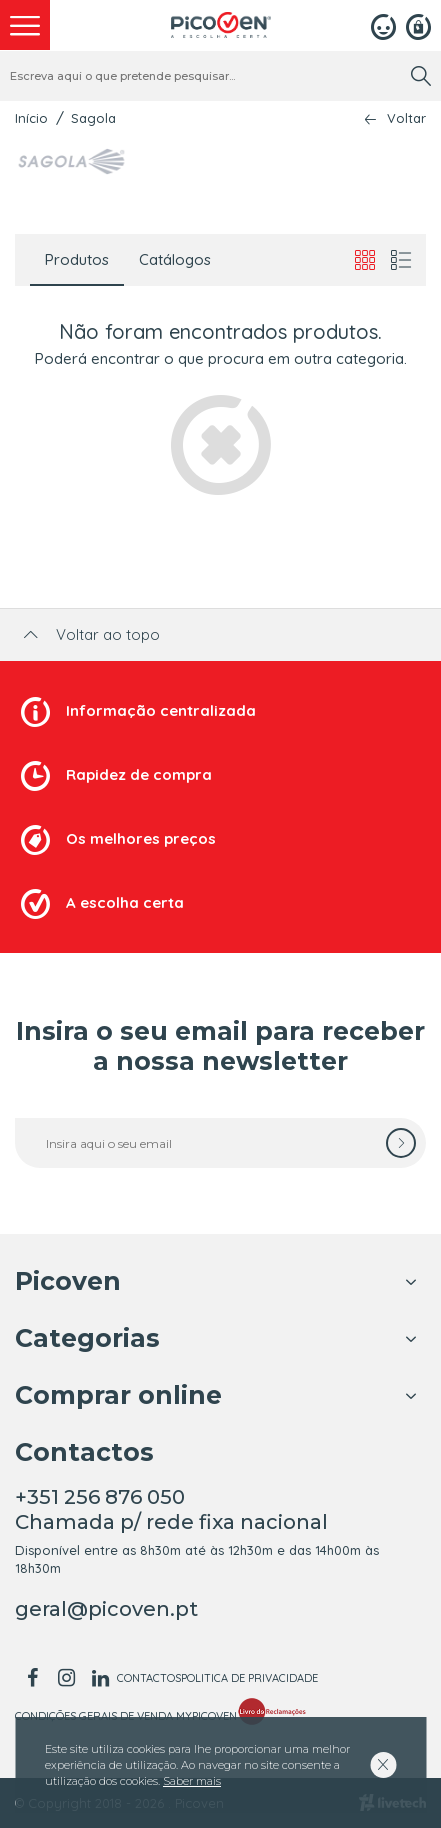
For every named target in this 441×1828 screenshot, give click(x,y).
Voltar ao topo (90, 634)
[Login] (383, 25)
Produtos (77, 259)
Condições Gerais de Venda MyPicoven (126, 1716)
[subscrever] (401, 1143)
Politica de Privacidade (249, 1678)
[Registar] (418, 25)
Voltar (406, 118)
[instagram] (66, 1678)
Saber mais (192, 1781)
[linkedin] (100, 1678)
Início (31, 118)
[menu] (25, 25)
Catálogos (175, 259)
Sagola (93, 118)
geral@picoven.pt (106, 1609)
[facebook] (32, 1678)
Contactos (149, 1678)
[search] (421, 76)
